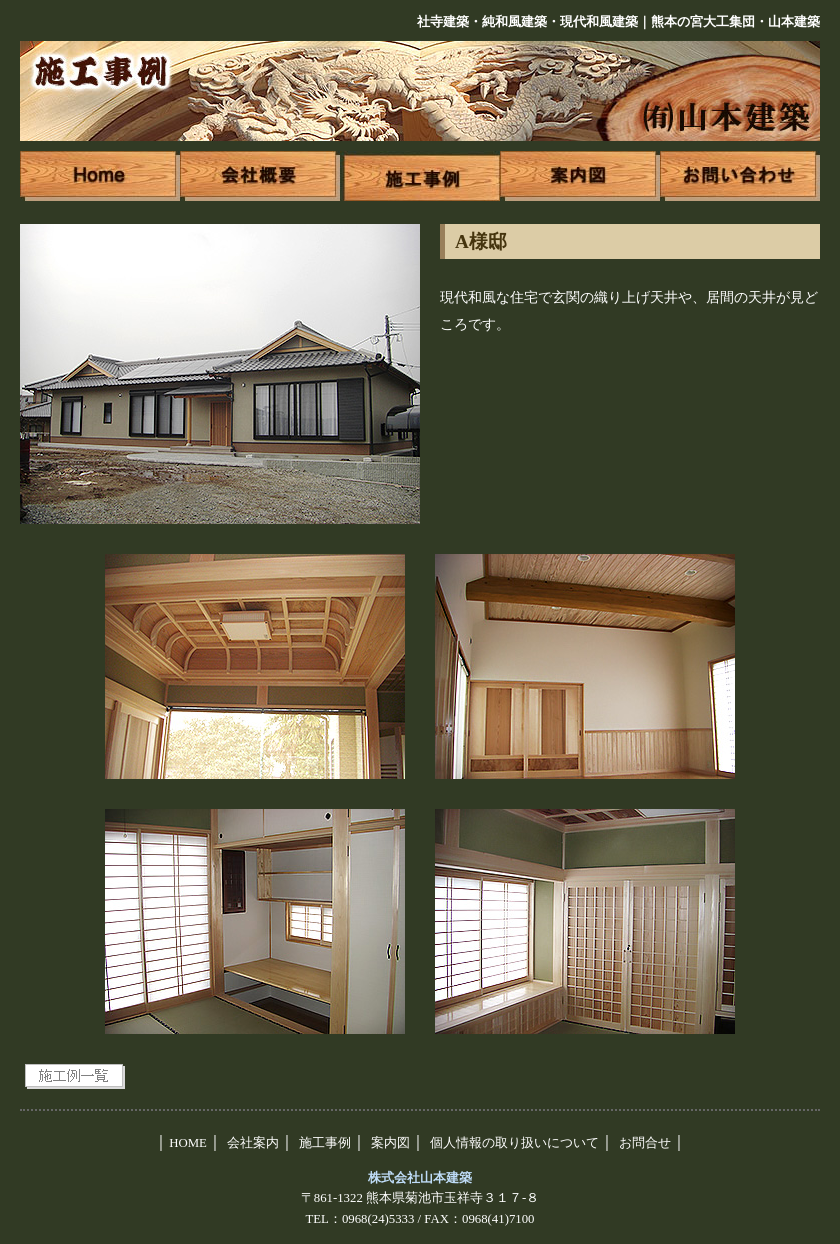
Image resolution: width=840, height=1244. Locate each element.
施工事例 (325, 1143)
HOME (188, 1143)
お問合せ (645, 1143)
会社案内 (253, 1143)
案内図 (390, 1143)
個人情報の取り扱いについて (514, 1143)
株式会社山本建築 (420, 1178)
